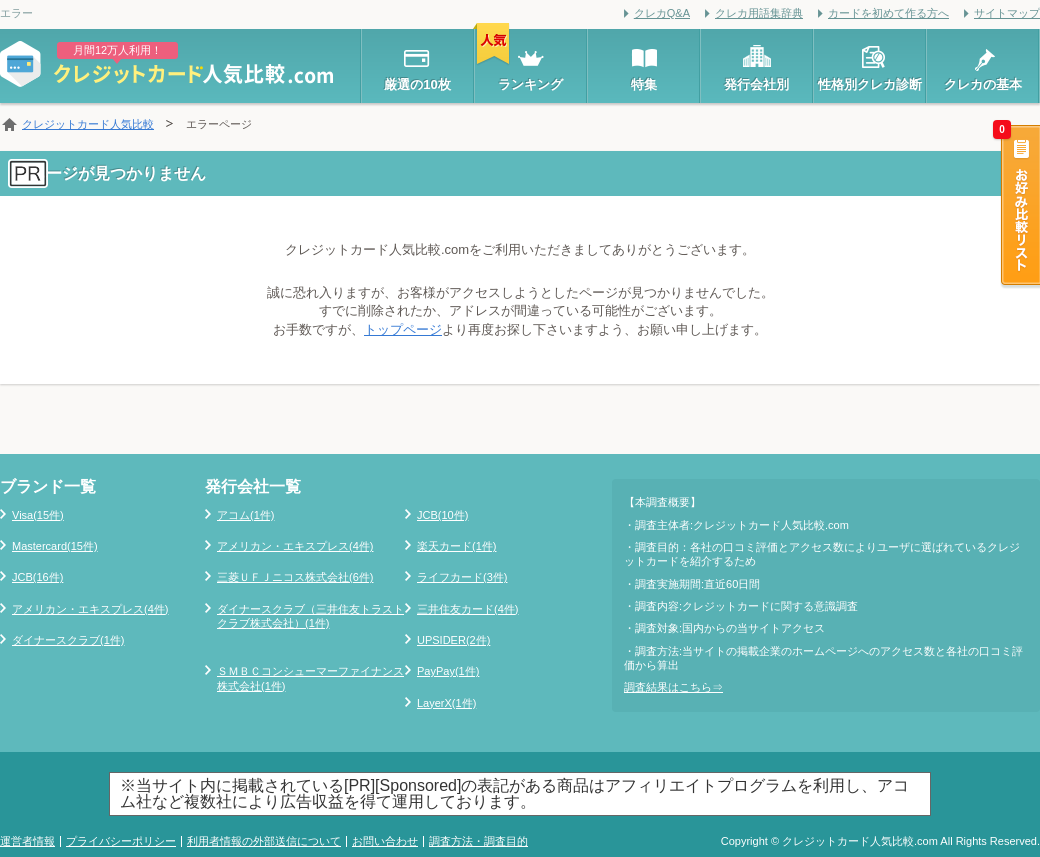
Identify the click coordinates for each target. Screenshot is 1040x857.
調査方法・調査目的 (478, 841)
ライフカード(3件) (462, 577)
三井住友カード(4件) (467, 609)
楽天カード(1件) (456, 546)
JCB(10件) (442, 515)
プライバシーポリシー (121, 841)
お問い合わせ (385, 841)
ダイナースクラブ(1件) (68, 640)
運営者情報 (27, 841)
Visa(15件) (38, 515)
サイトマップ (1007, 13)
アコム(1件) (245, 515)
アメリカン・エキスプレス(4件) (90, 609)
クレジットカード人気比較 (88, 124)
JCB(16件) (37, 577)
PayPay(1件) (448, 671)
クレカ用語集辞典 (759, 13)
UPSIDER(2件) (453, 640)
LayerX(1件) (446, 703)
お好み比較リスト (1019, 207)
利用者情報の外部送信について (264, 841)
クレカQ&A (662, 13)
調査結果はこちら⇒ (673, 687)
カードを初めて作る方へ (888, 13)
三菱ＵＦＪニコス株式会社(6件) (295, 577)
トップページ (403, 329)
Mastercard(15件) (55, 546)
